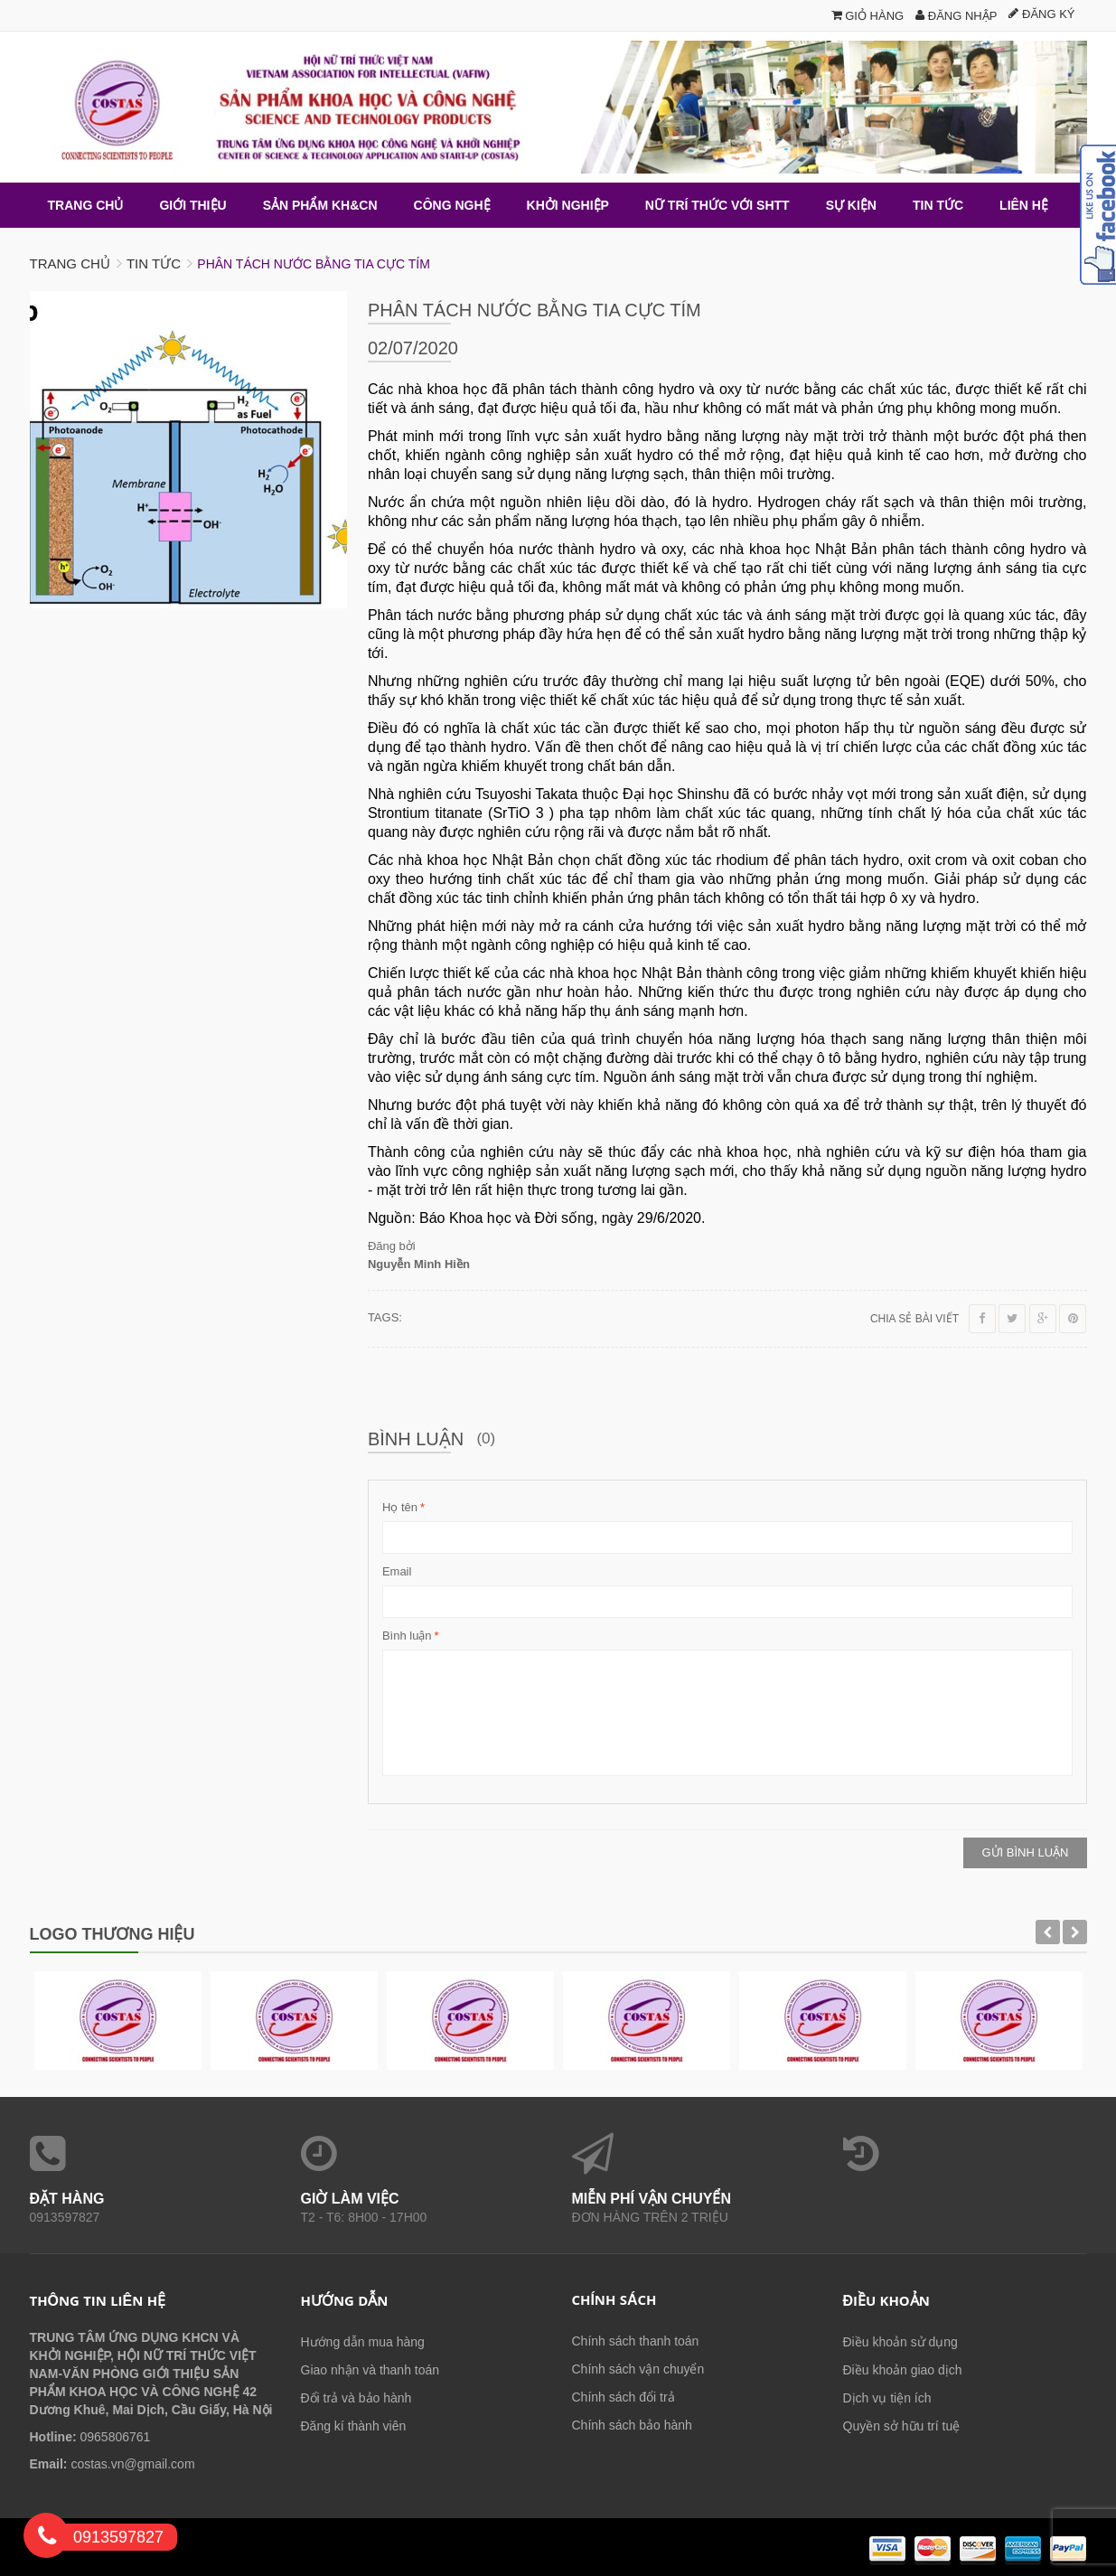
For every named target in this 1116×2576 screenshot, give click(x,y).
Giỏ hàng (868, 16)
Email (397, 1570)
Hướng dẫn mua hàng (363, 2341)
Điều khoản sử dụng (900, 2341)
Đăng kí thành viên (354, 2425)
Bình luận (407, 1635)
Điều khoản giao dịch (902, 2369)
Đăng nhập (956, 16)
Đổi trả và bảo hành (356, 2397)
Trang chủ (70, 262)
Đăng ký (1041, 14)
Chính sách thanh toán (635, 2340)
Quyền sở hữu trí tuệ (902, 2425)
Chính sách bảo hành (632, 2424)
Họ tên (399, 1507)
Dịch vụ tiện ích (887, 2397)
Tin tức (154, 262)
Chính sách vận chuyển (638, 2368)
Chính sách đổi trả (623, 2396)
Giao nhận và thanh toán (370, 2369)
